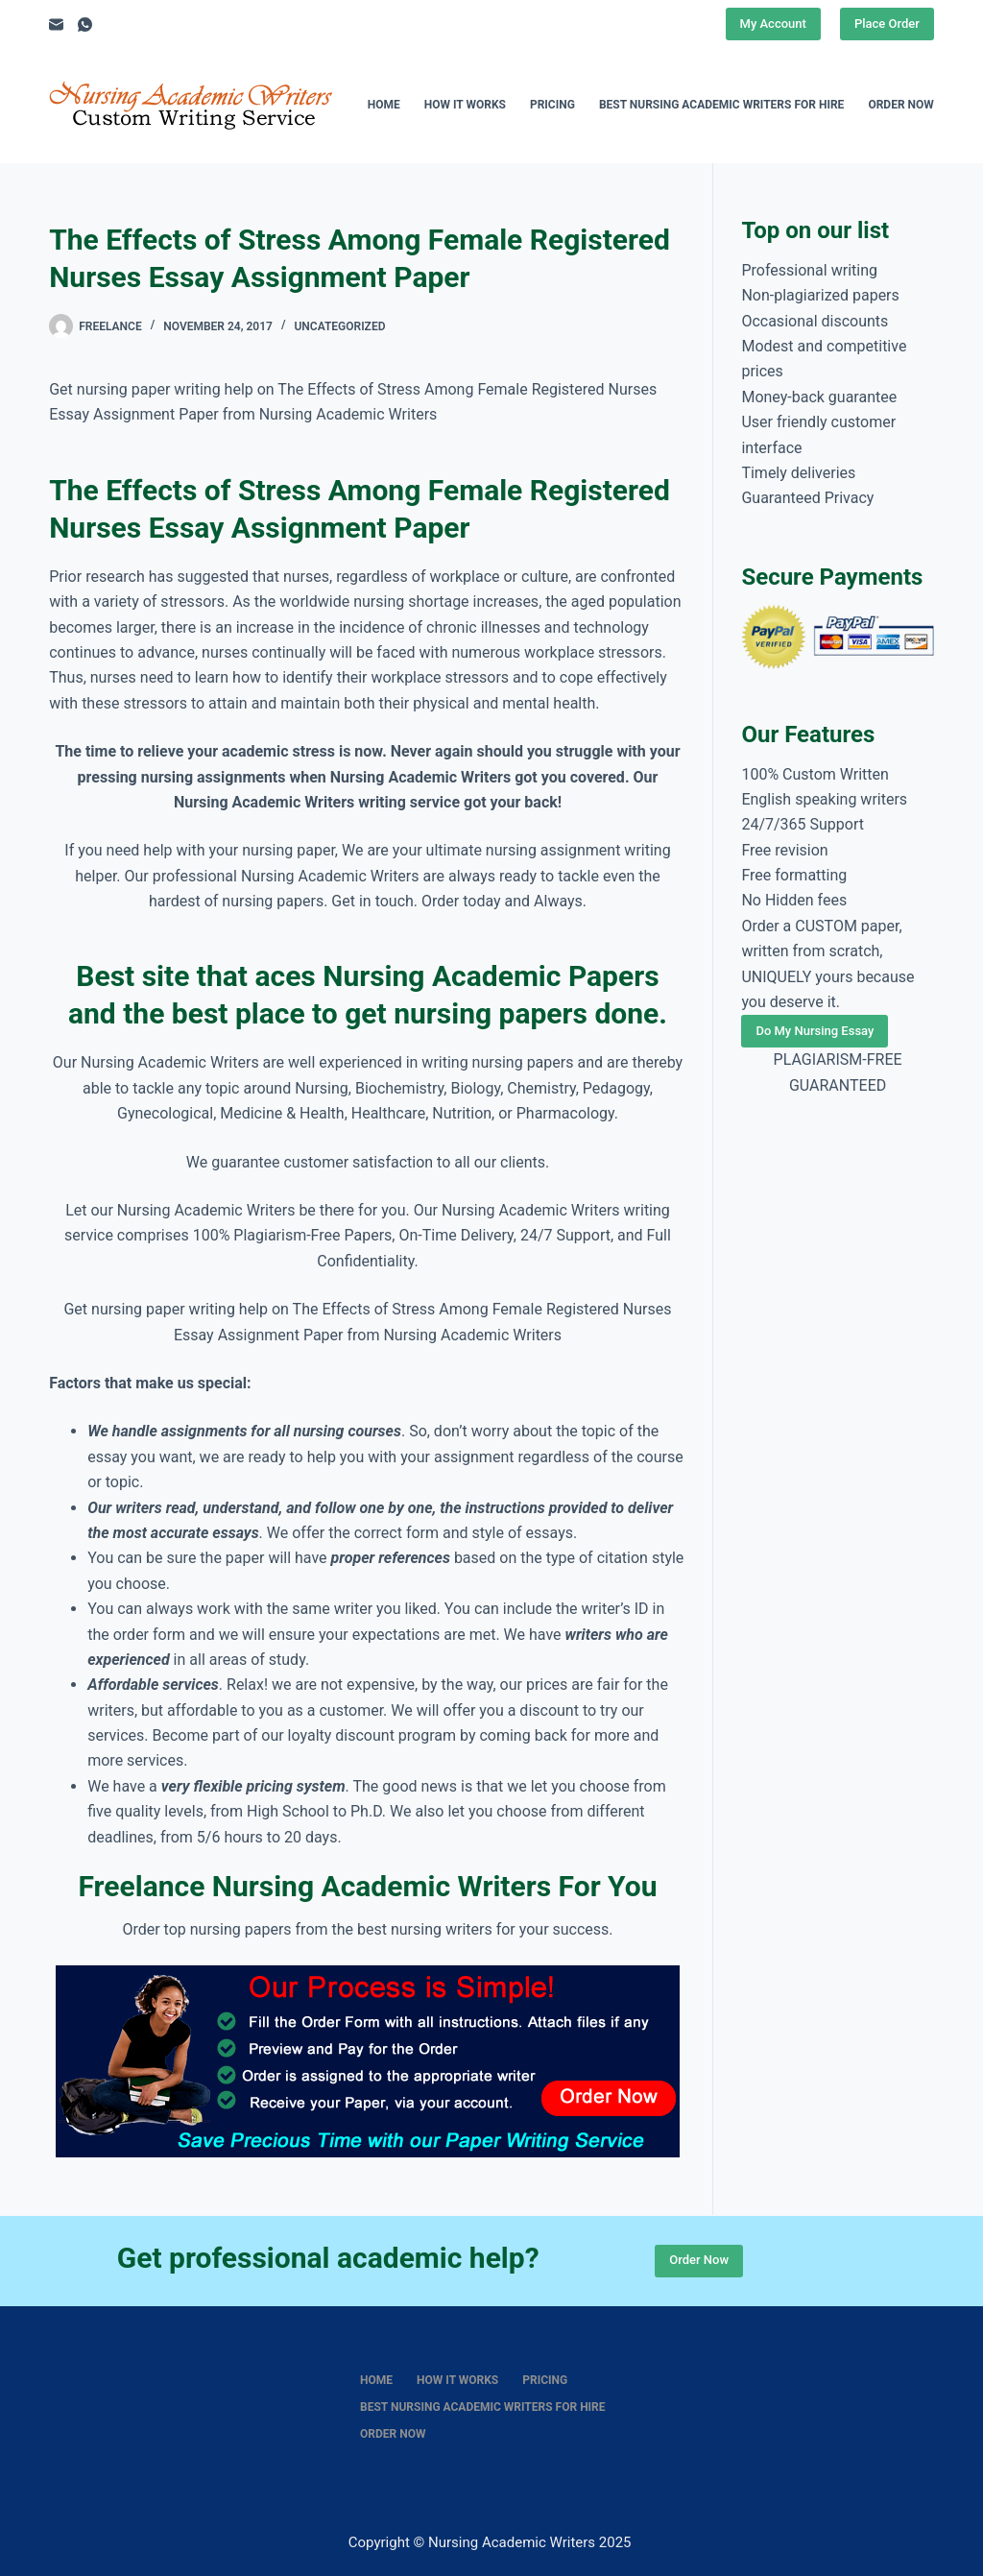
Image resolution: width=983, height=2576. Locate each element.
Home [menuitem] (384, 104)
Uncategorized (339, 326)
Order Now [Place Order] (699, 2259)
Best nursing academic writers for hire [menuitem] (722, 104)
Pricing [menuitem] (552, 104)
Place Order (887, 23)
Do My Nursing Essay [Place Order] (814, 1030)
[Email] (56, 24)
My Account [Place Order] (773, 23)
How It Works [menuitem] (465, 104)
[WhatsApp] (85, 24)
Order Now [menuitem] (900, 104)
